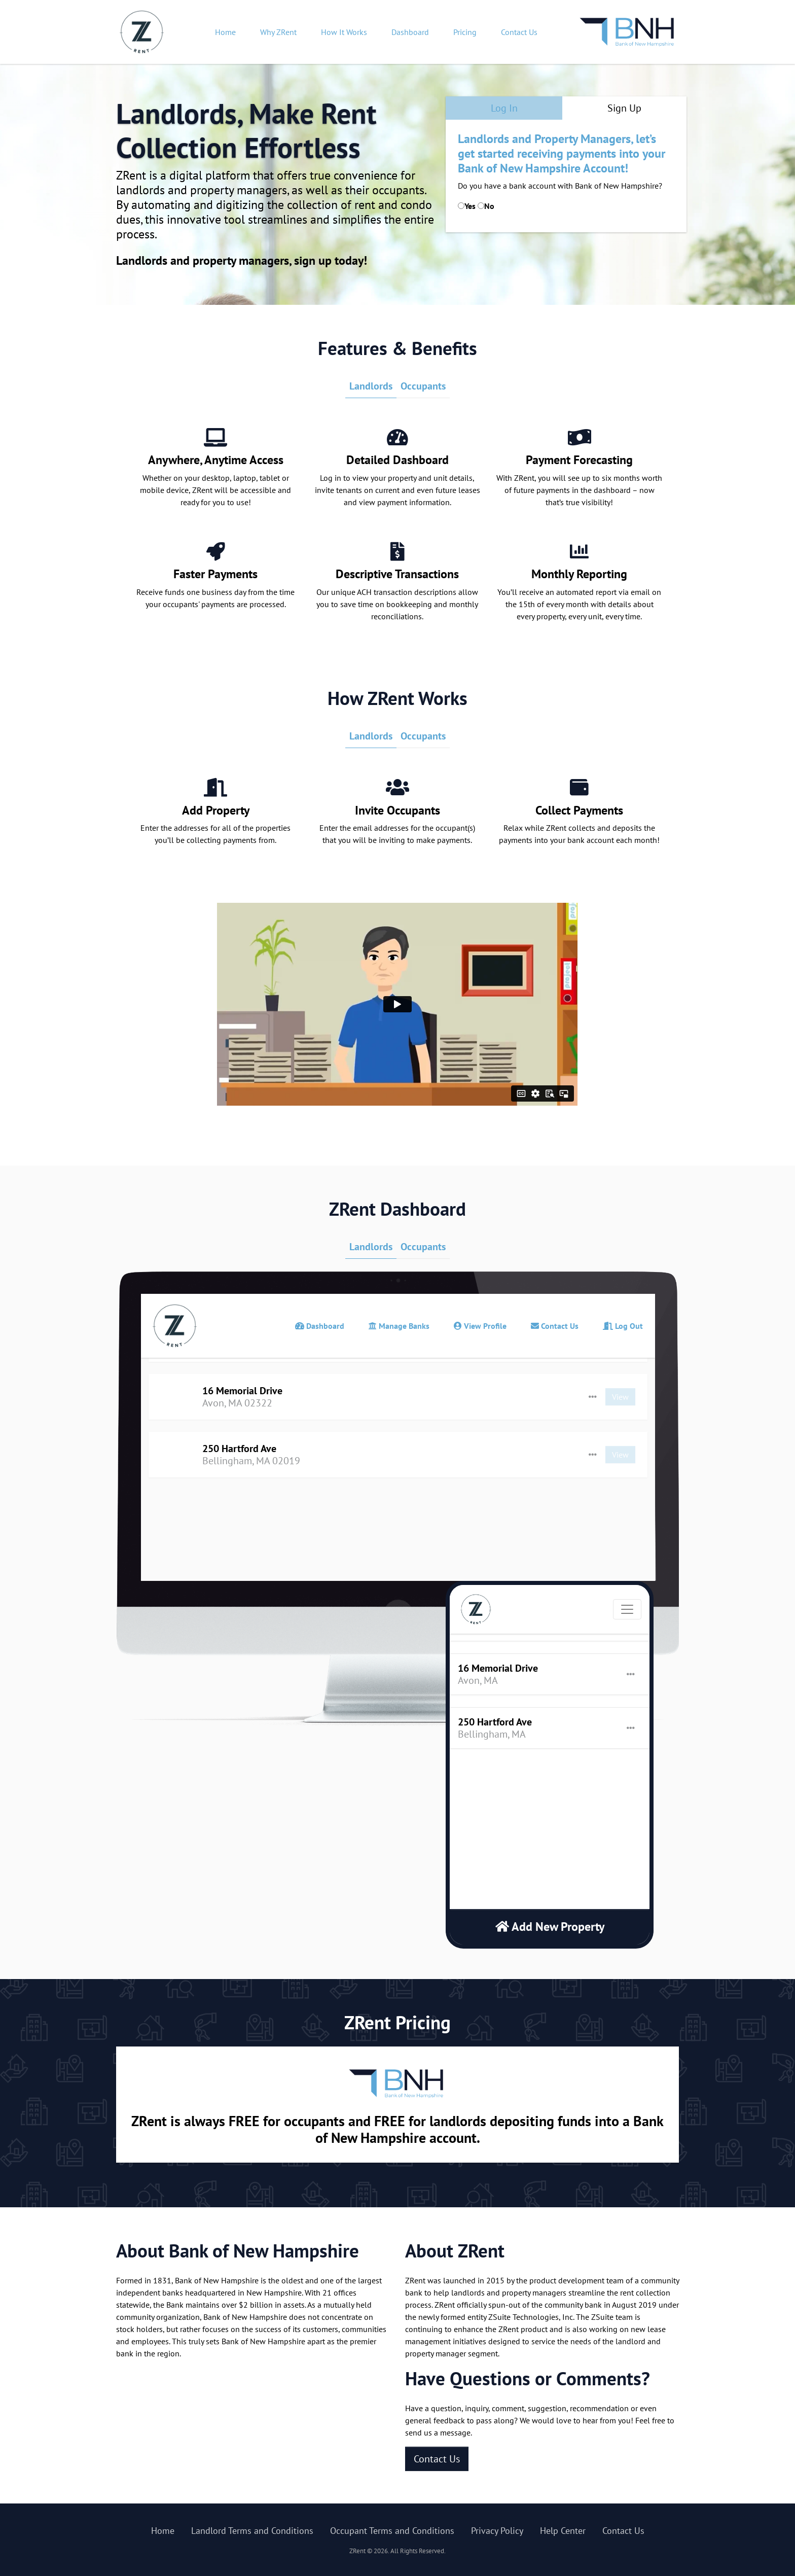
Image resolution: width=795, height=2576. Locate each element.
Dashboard (410, 32)
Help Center (563, 2530)
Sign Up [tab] (624, 108)
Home (225, 32)
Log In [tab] (504, 108)
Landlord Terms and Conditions (252, 2530)
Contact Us (519, 32)
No (489, 206)
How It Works (344, 32)
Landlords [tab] (370, 386)
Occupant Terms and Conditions (392, 2530)
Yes (470, 206)
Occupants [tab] (423, 386)
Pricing (465, 32)
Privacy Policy (497, 2530)
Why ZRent (278, 32)
